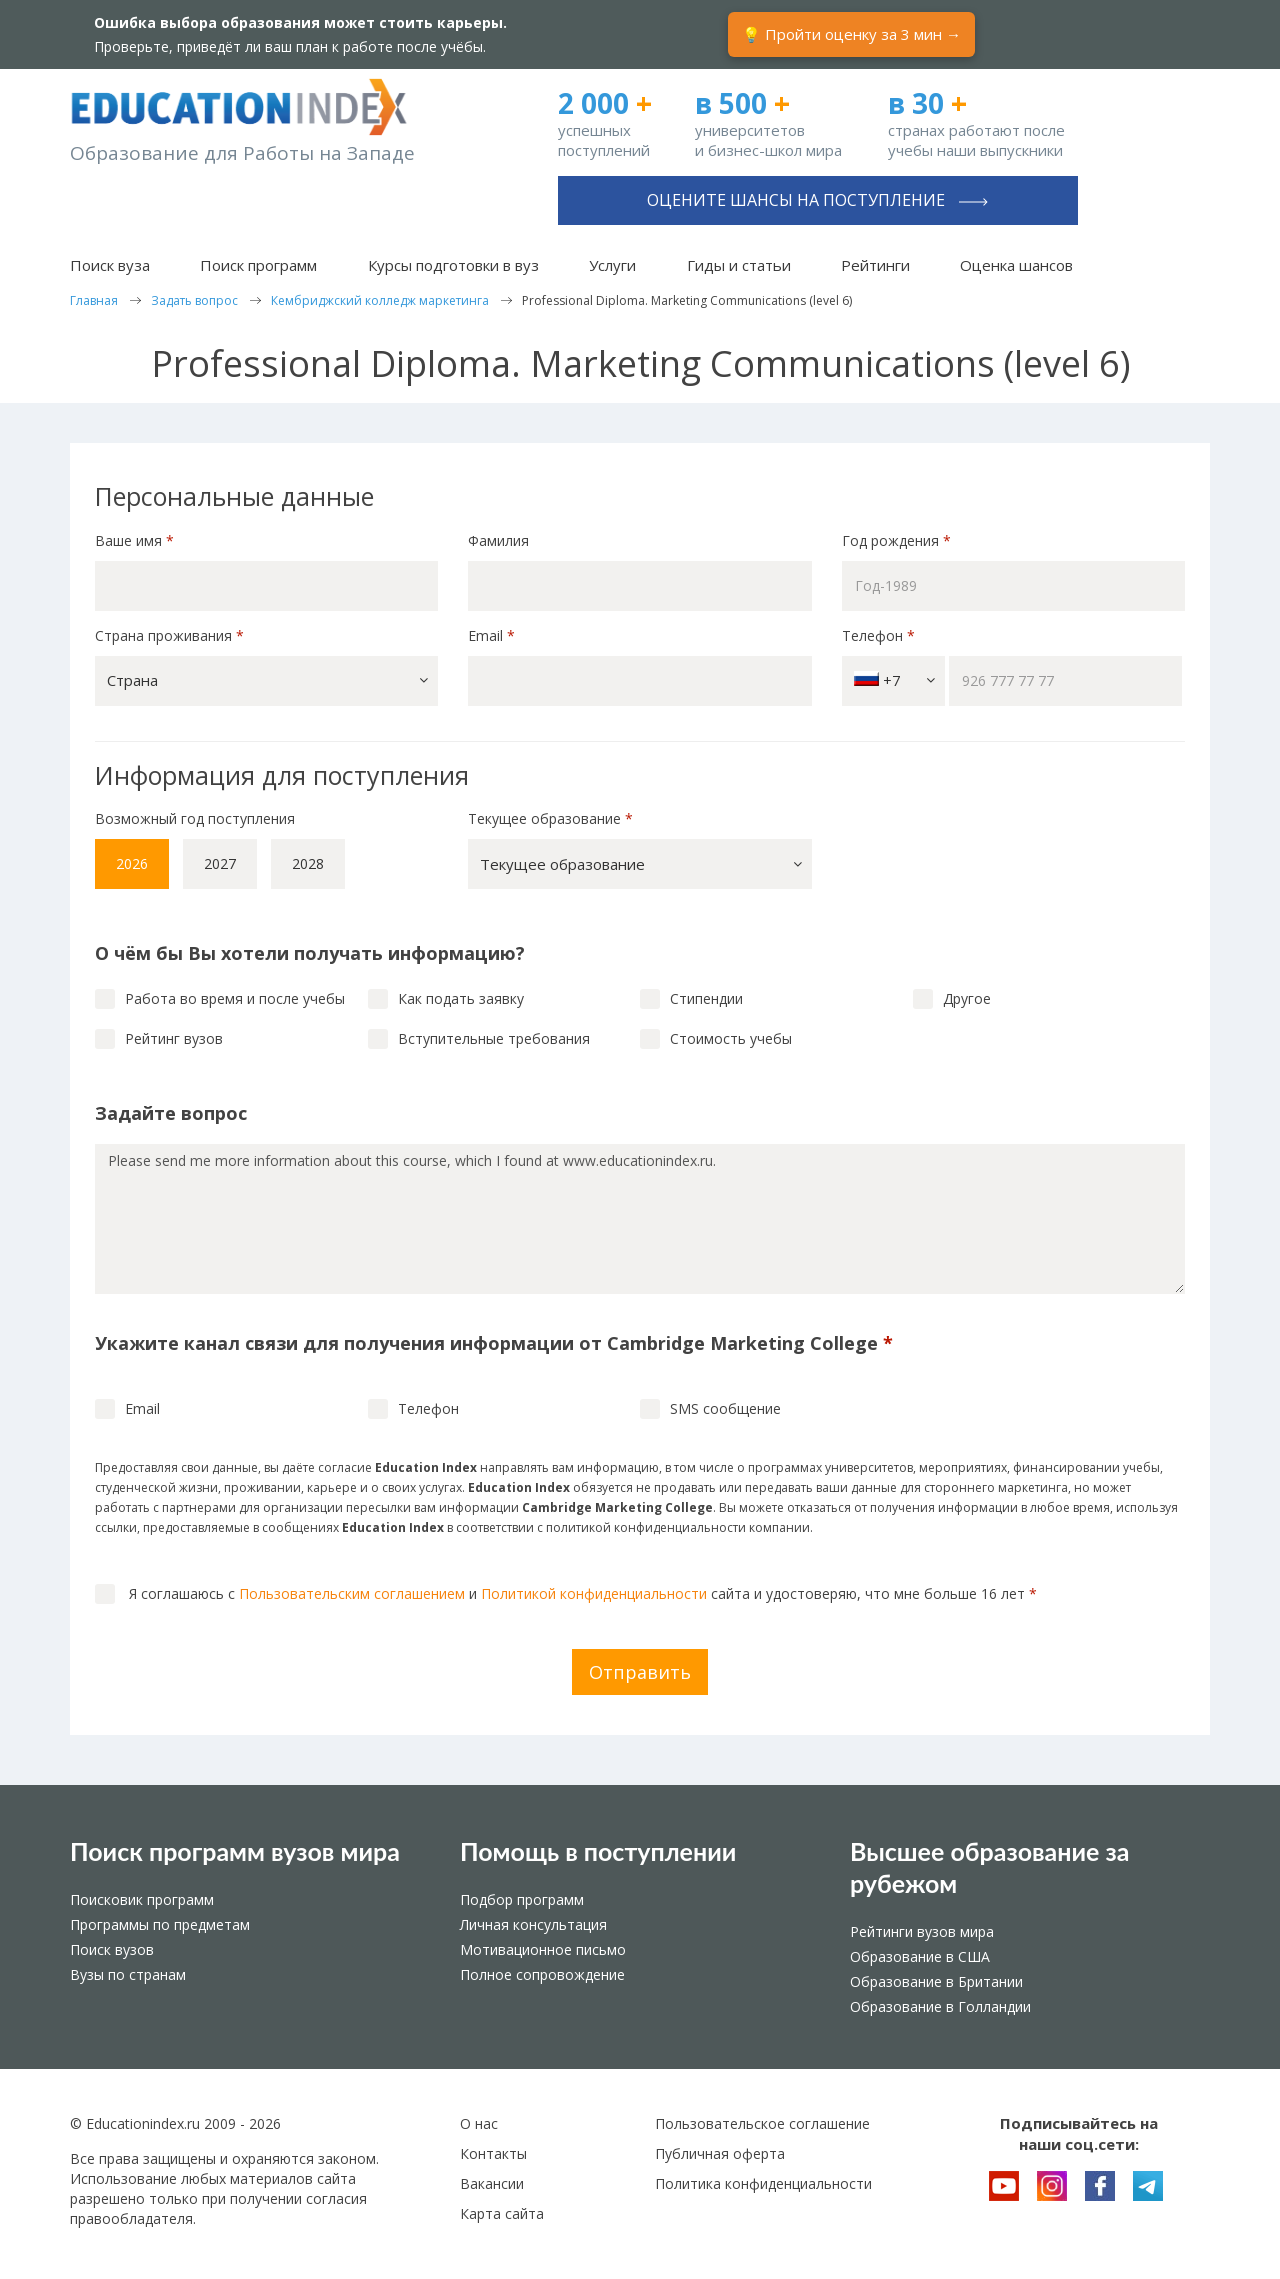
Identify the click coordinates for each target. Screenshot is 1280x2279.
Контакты (493, 2153)
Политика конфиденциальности (763, 2183)
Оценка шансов (1016, 265)
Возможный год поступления (195, 818)
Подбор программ (522, 1899)
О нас (479, 2123)
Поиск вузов (112, 1949)
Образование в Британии (936, 1981)
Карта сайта (502, 2213)
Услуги (612, 265)
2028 (308, 863)
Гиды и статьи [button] (739, 265)
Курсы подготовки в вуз (453, 265)
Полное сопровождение (542, 1974)
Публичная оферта (720, 2153)
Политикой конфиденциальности (594, 1593)
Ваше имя (134, 540)
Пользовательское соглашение (762, 2123)
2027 (220, 863)
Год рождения (898, 540)
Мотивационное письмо (543, 1949)
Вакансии (492, 2183)
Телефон (878, 635)
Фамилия (498, 540)
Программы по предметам (160, 1924)
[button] (266, 681)
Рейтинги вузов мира (922, 1931)
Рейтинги (875, 265)
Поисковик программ (142, 1899)
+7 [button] (894, 680)
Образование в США (920, 1956)
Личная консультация (533, 1924)
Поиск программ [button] (258, 265)
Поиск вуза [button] (110, 265)
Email (491, 635)
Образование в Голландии (940, 2006)
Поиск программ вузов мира (235, 1851)
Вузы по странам (128, 1974)
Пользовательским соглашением (352, 1593)
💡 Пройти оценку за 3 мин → (851, 34)
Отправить (640, 1672)
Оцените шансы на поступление (817, 200)
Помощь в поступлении (598, 1851)
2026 (132, 863)
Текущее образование (550, 818)
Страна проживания (169, 635)
